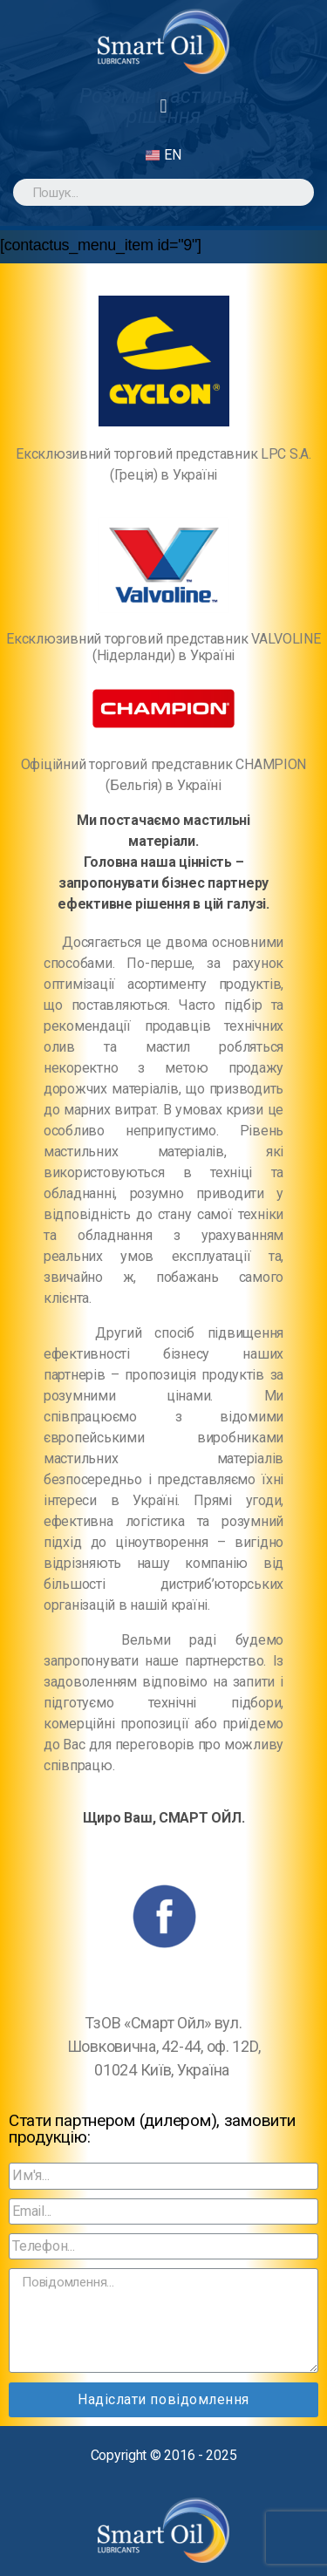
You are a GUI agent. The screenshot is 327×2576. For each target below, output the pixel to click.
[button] (163, 106)
